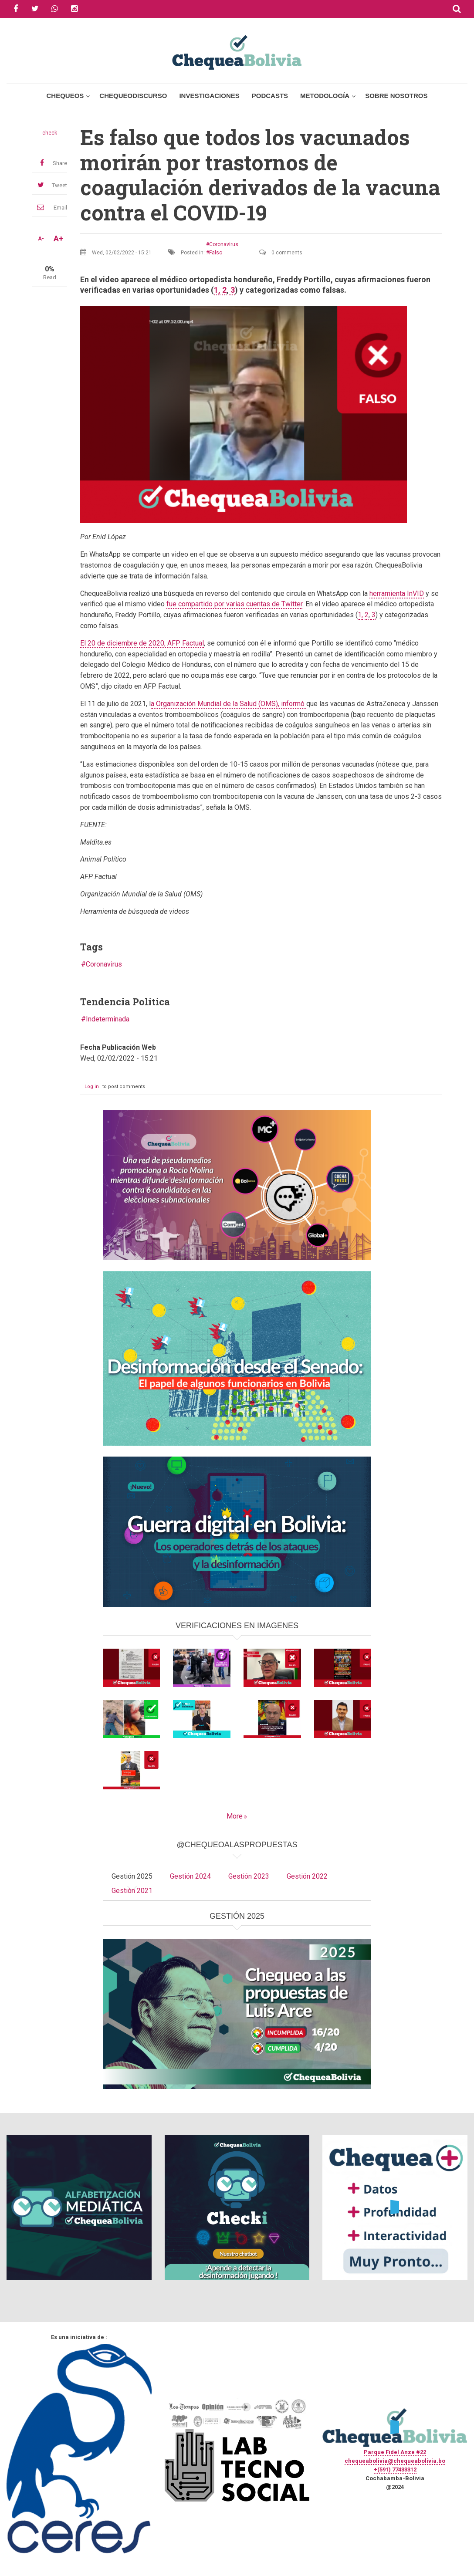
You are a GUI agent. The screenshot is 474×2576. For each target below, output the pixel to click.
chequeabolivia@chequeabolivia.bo (395, 2461)
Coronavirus (223, 244)
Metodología (324, 95)
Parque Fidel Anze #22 (395, 2452)
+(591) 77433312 (395, 2469)
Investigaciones (209, 95)
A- (41, 239)
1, (217, 289)
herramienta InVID (396, 593)
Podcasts (270, 95)
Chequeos (65, 95)
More (235, 1816)
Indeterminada (107, 1019)
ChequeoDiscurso (133, 95)
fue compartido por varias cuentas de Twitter (234, 604)
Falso (215, 253)
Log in (92, 1086)
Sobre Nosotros (396, 95)
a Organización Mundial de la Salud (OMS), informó (228, 704)
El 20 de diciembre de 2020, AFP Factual (142, 643)
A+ (58, 238)
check (49, 133)
